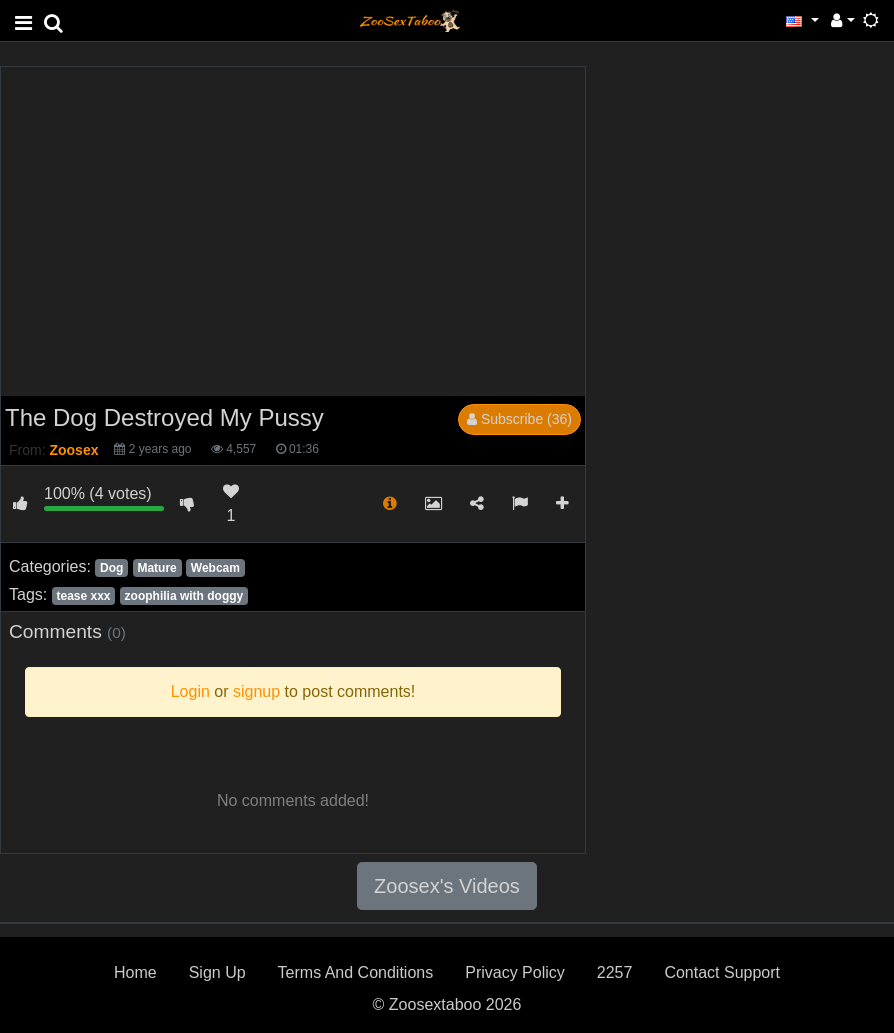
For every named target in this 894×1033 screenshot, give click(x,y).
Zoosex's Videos (447, 886)
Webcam (215, 568)
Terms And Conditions (356, 972)
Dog (111, 568)
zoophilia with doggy (184, 596)
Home (135, 972)
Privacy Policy (515, 972)
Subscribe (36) (519, 419)
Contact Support (722, 972)
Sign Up (217, 972)
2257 (615, 972)
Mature (156, 568)
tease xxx (83, 596)
